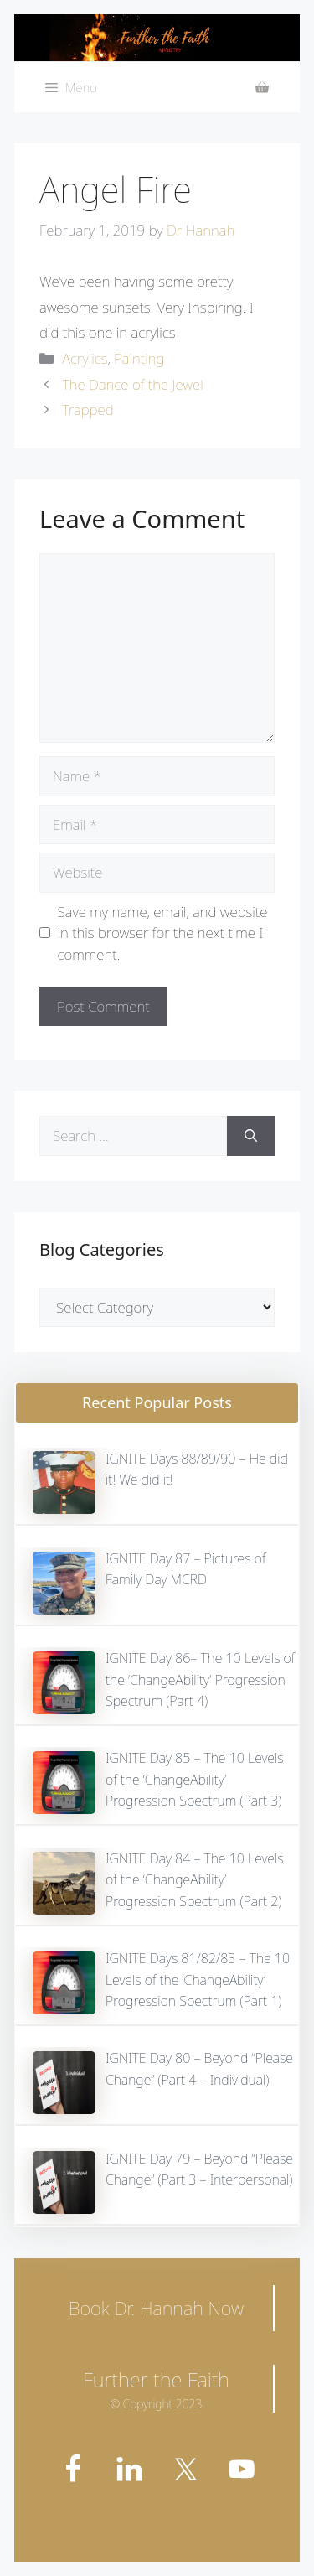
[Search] (251, 1136)
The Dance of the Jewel (132, 384)
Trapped (87, 409)
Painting (139, 358)
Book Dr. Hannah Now (156, 2307)
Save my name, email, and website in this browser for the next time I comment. (163, 933)
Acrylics (84, 358)
